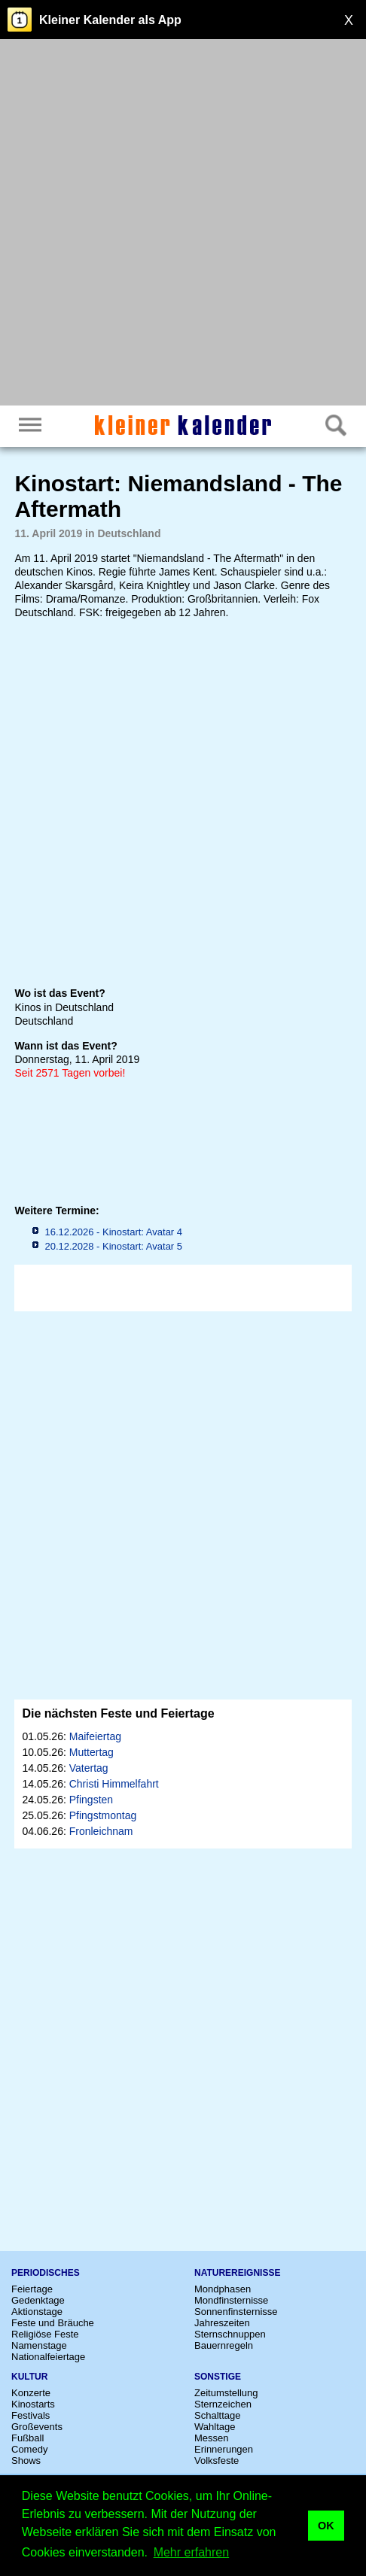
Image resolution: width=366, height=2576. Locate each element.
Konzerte (30, 2392)
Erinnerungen (223, 2449)
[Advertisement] (183, 224)
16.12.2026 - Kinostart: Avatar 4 (113, 1232)
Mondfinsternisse (231, 2300)
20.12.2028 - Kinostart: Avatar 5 (113, 1246)
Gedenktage (38, 2300)
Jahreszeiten (222, 2322)
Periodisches (45, 2273)
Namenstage (39, 2345)
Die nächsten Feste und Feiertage (118, 1713)
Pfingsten (91, 1800)
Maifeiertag (95, 1736)
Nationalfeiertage (48, 2356)
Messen (211, 2438)
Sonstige (217, 2376)
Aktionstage (37, 2311)
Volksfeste (216, 2460)
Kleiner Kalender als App (110, 20)
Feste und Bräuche (52, 2322)
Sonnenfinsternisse (236, 2311)
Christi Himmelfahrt (114, 1784)
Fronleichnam (101, 1831)
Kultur (29, 2376)
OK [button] (326, 2526)
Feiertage (32, 2289)
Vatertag (88, 1768)
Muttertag (91, 1752)
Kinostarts (33, 2404)
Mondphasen (222, 2289)
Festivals (30, 2415)
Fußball (27, 2438)
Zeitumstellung (226, 2392)
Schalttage (217, 2415)
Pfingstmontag (103, 1815)
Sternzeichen (223, 2404)
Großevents (37, 2426)
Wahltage (214, 2426)
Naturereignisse (237, 2273)
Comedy (29, 2449)
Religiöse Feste (45, 2334)
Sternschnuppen (230, 2334)
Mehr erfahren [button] (192, 2552)
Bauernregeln (223, 2345)
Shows (26, 2460)
